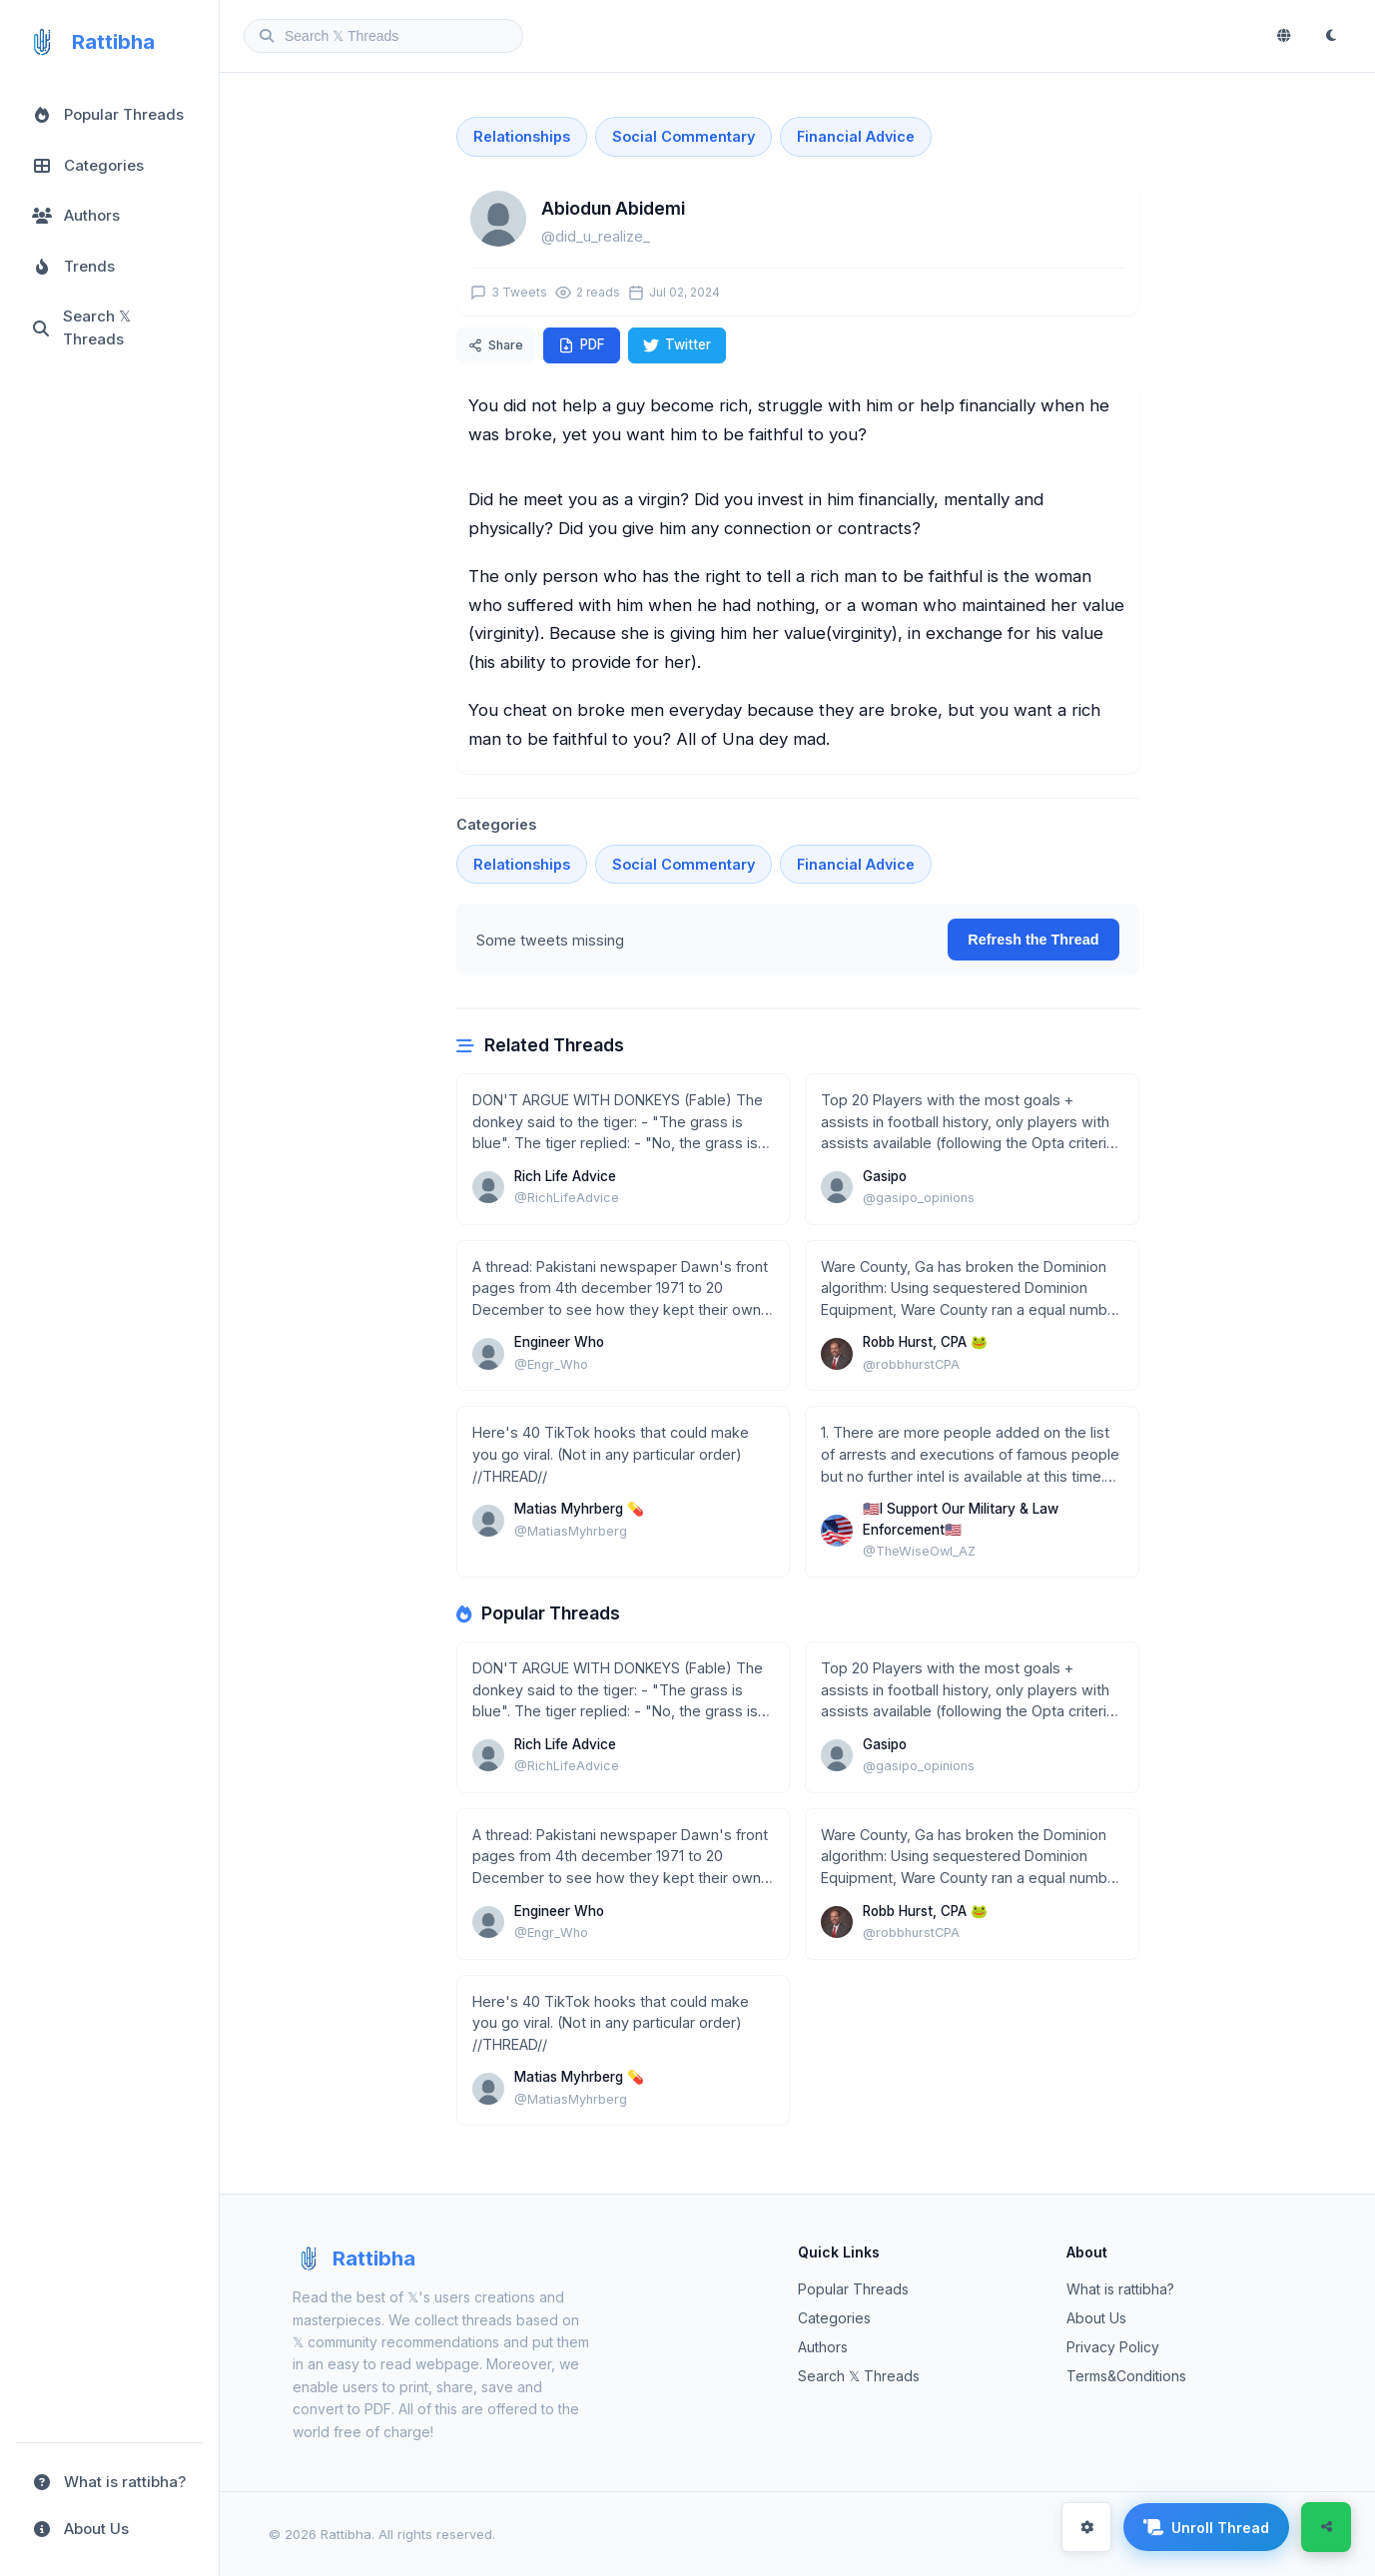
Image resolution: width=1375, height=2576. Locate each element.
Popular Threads (853, 2288)
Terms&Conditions (1126, 2375)
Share (495, 344)
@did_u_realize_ (595, 236)
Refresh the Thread (1033, 940)
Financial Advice (856, 136)
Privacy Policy (1112, 2346)
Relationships (521, 136)
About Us (1096, 2317)
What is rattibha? (1120, 2288)
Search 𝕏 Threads (859, 2375)
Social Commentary (683, 136)
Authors (823, 2346)
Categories (834, 2317)
